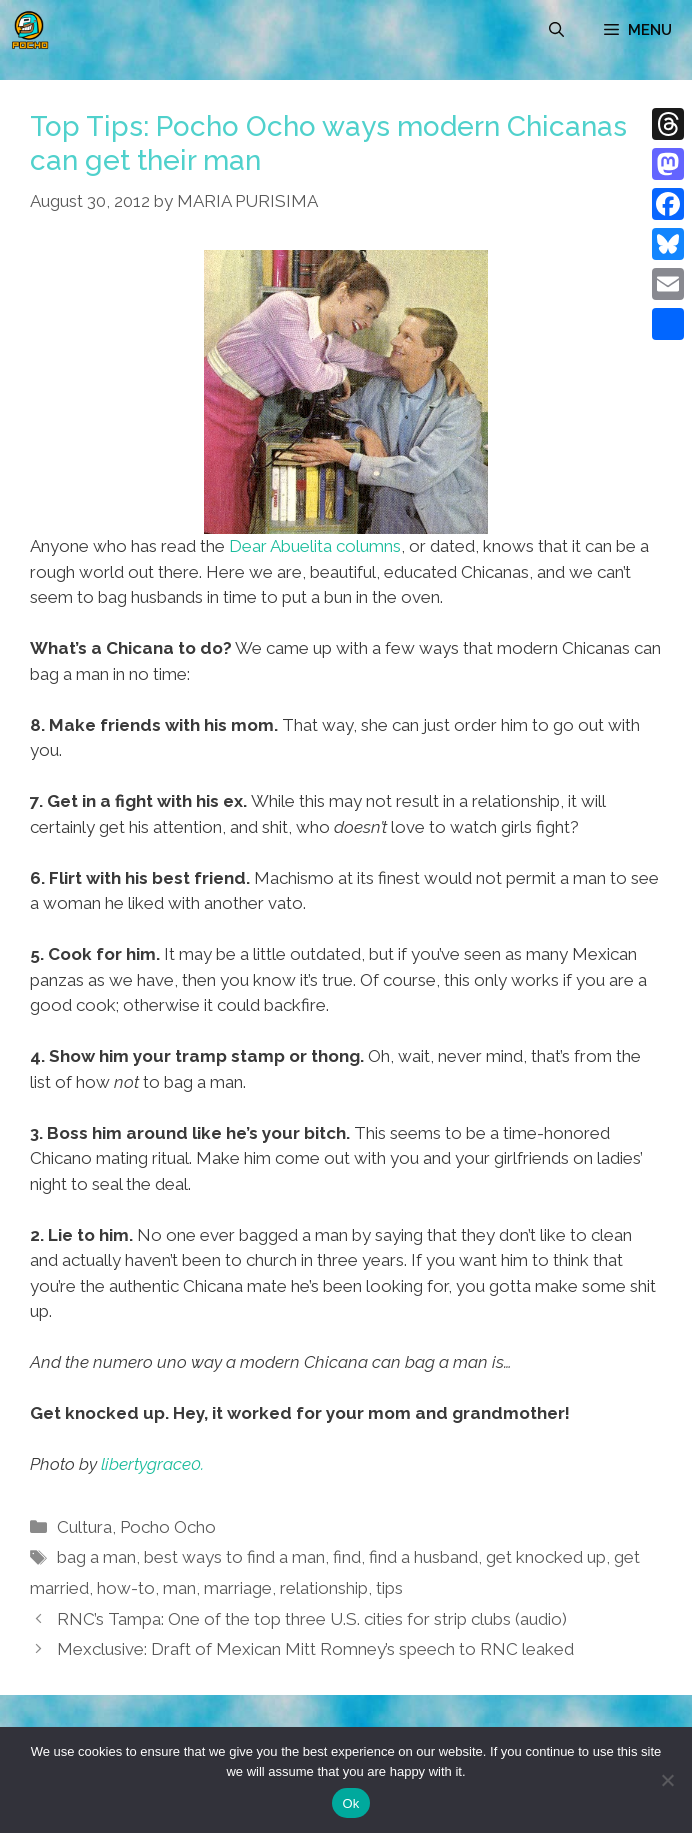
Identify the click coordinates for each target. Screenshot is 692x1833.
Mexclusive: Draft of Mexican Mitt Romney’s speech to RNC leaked (315, 1649)
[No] (667, 1780)
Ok (350, 1803)
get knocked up (546, 1557)
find (347, 1557)
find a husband (423, 1557)
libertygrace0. (152, 1464)
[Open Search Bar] (556, 30)
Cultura (84, 1527)
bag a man (96, 1557)
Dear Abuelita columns (315, 546)
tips (389, 1588)
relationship (324, 1588)
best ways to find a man (234, 1557)
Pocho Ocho (168, 1527)
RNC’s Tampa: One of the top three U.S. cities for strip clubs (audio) (312, 1619)
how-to (126, 1588)
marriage (238, 1588)
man (179, 1588)
